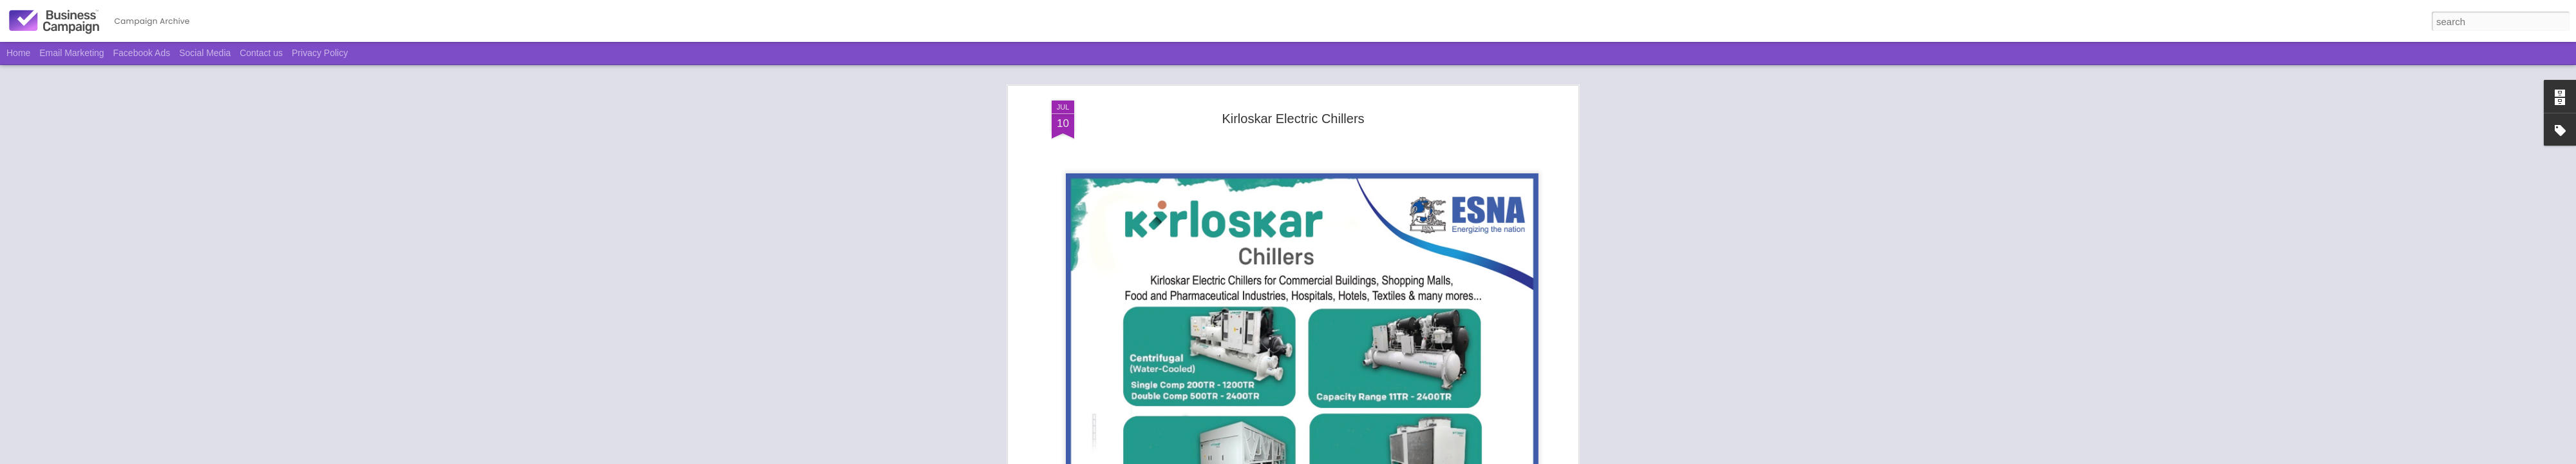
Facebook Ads (142, 53)
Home (18, 53)
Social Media (205, 53)
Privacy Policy (320, 53)
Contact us (261, 53)
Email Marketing (71, 53)
